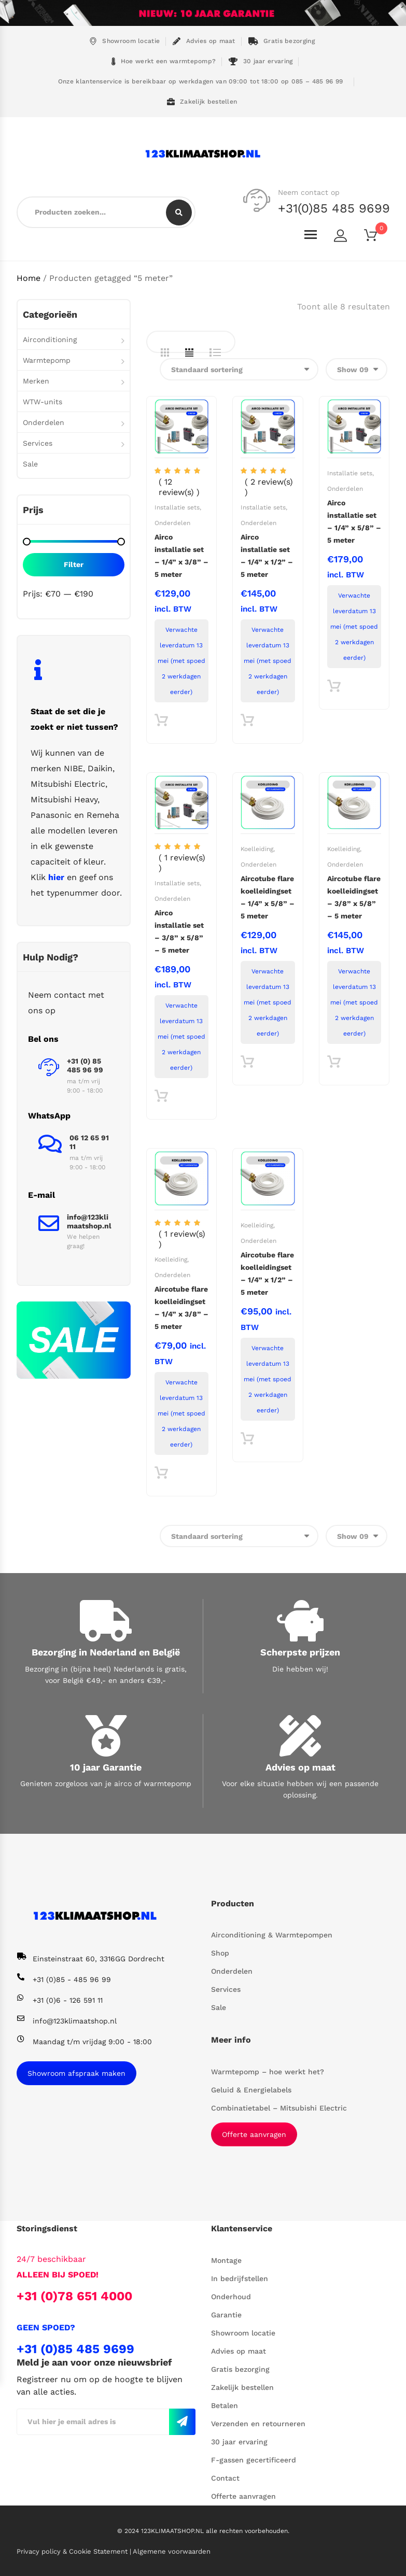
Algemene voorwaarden (172, 2551)
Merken (36, 381)
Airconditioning (50, 339)
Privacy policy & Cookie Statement (73, 2551)
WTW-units (42, 402)
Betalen (224, 2405)
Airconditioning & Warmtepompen (271, 1935)
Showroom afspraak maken (76, 2073)
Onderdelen (172, 523)
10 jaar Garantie (106, 1767)
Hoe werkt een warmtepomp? (163, 61)
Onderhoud (231, 2296)
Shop (220, 1953)
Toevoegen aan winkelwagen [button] (161, 723)
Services (37, 443)
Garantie (226, 2315)
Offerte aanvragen (254, 2134)
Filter (73, 564)
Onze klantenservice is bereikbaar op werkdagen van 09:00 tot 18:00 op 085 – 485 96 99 (199, 81)
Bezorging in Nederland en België (106, 1652)
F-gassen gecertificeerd (253, 2460)
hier (56, 877)
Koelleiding (257, 849)
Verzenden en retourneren (258, 2423)
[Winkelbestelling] (239, 369)
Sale (30, 464)
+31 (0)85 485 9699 (75, 2349)
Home (28, 278)
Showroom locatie (124, 41)
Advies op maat (204, 41)
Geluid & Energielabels (251, 2090)
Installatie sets (177, 507)
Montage (226, 2260)
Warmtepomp (47, 360)
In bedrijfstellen (239, 2278)
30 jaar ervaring (260, 61)
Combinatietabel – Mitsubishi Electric (279, 2108)
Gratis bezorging (281, 41)
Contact (225, 2478)
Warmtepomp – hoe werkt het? (267, 2072)
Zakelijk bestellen (202, 102)
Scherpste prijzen (300, 1652)
